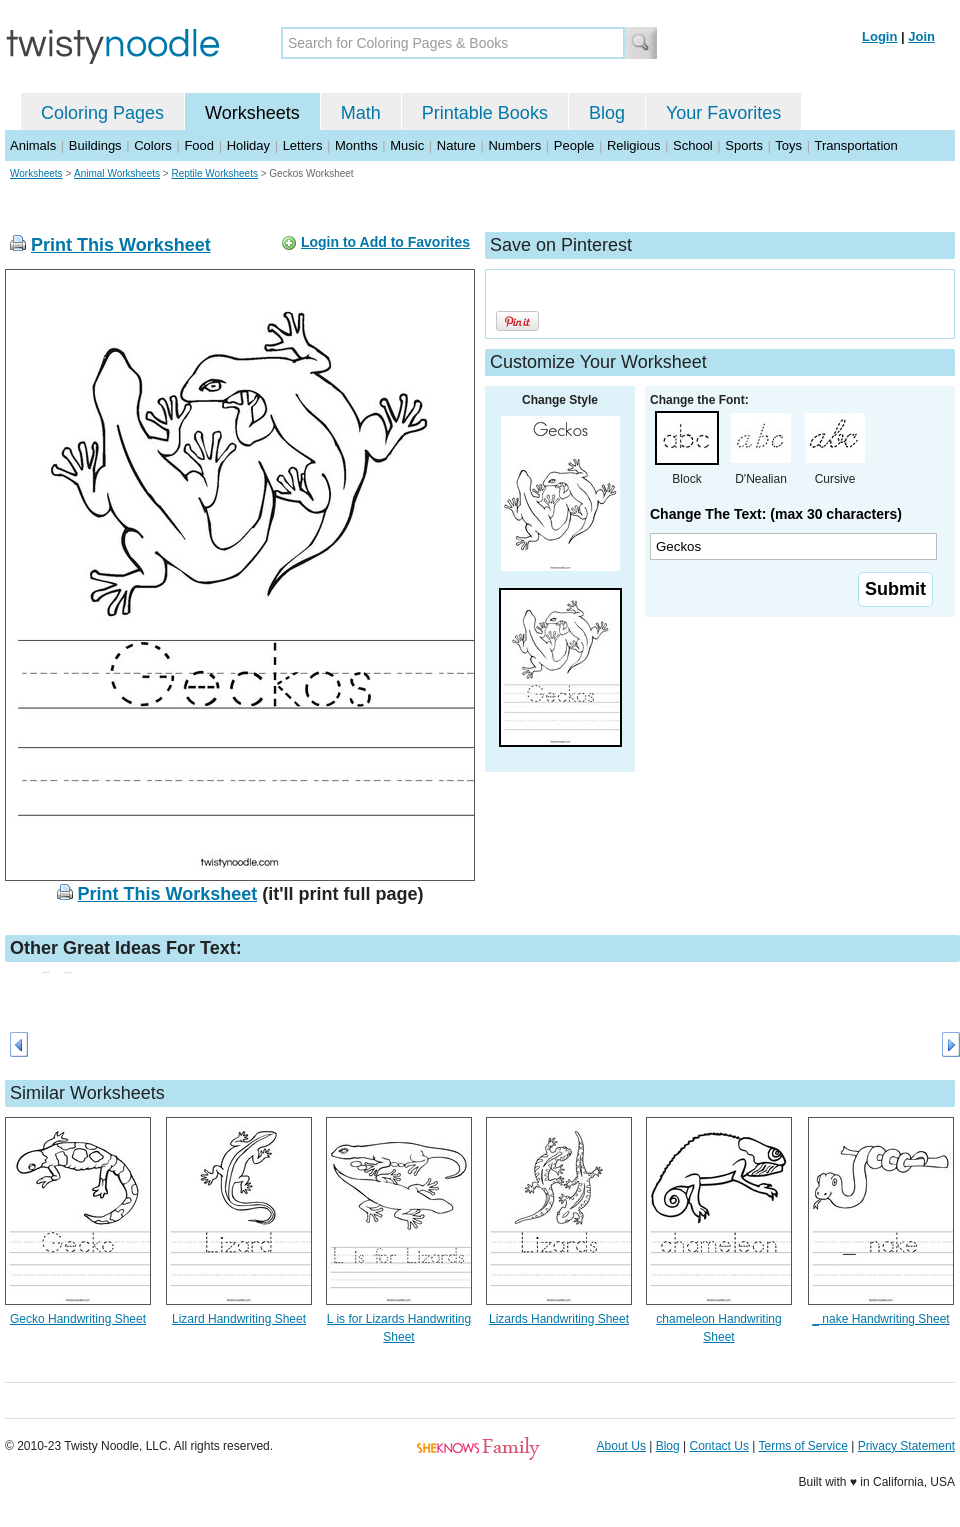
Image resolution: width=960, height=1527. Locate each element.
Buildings (95, 145)
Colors (153, 145)
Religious (633, 145)
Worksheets (252, 113)
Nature (456, 145)
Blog (607, 113)
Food (199, 145)
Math (361, 113)
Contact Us (719, 1446)
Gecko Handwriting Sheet (78, 1319)
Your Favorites (723, 113)
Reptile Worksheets (214, 173)
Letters (303, 145)
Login (879, 36)
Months (356, 145)
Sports (744, 145)
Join (921, 36)
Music (407, 145)
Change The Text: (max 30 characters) (776, 514)
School (693, 145)
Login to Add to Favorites (385, 242)
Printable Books (485, 113)
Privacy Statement (906, 1446)
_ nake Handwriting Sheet (880, 1319)
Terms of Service (802, 1446)
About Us (621, 1446)
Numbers (514, 145)
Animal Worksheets (117, 173)
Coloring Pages (102, 113)
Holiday (248, 145)
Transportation (855, 145)
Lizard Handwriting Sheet (239, 1319)
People (574, 145)
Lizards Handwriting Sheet (559, 1319)
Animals (33, 145)
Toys (788, 145)
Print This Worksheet (121, 245)
